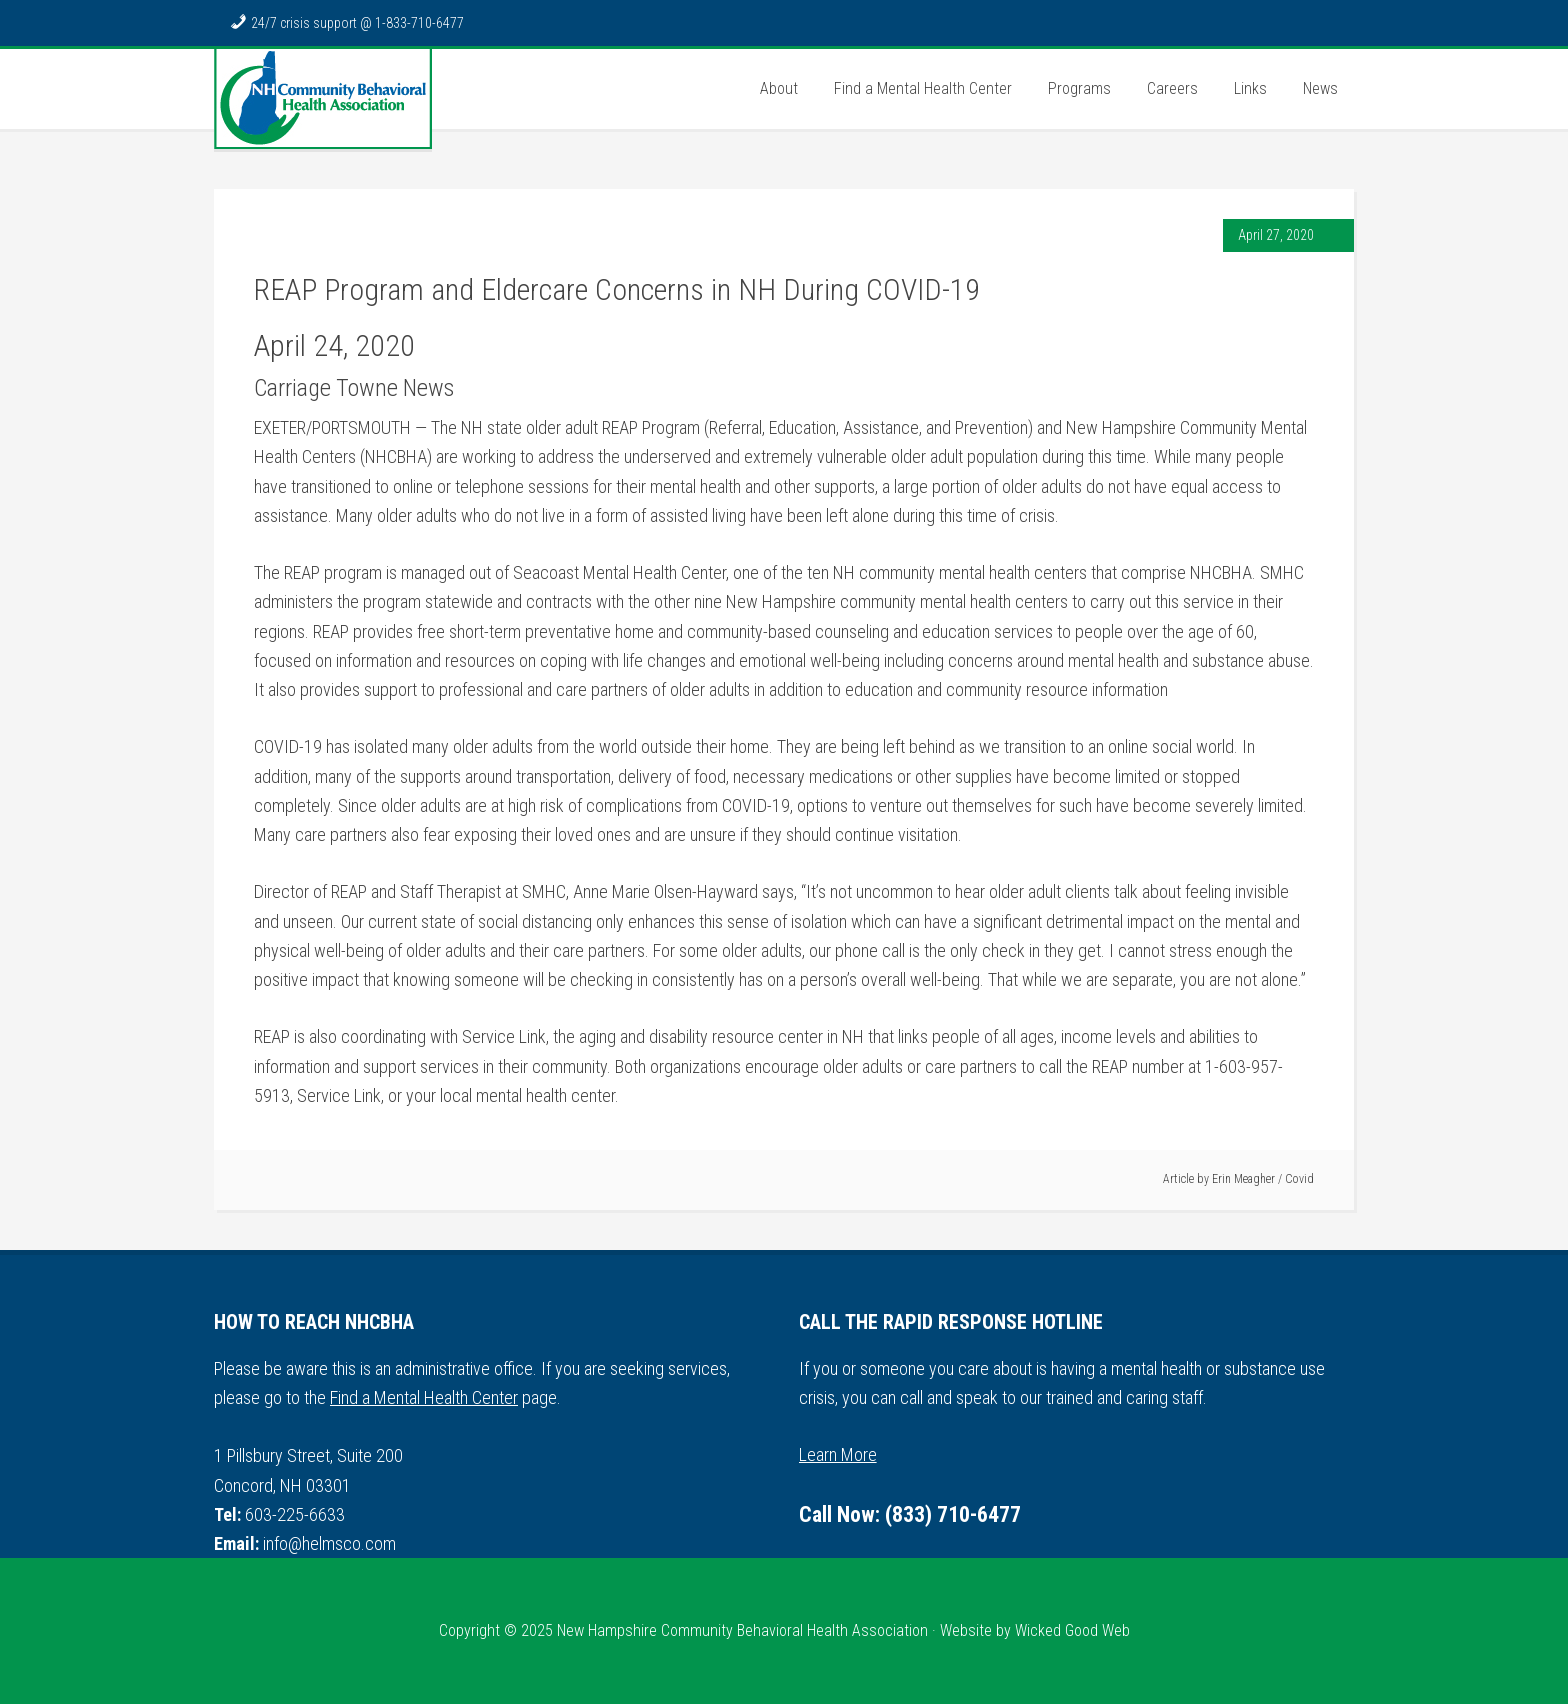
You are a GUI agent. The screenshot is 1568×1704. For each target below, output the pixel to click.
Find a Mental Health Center (424, 1397)
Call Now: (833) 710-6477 (910, 1514)
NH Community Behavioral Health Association (323, 99)
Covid (1299, 1179)
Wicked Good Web (1072, 1630)
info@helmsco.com (329, 1543)
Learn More (838, 1454)
